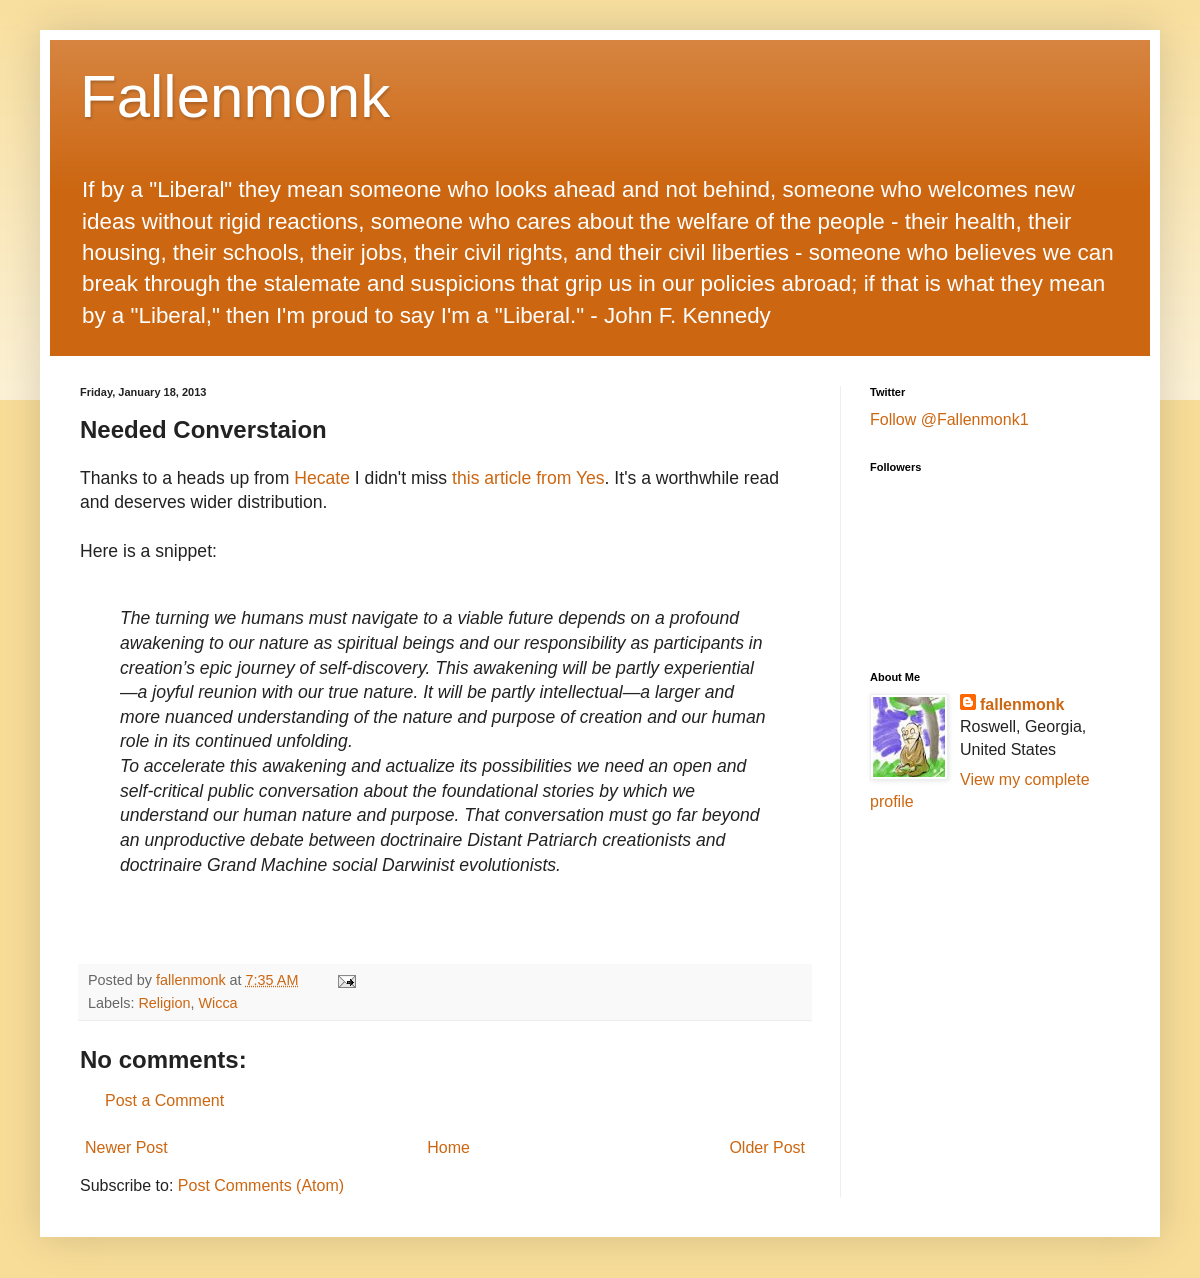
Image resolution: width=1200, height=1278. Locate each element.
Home (448, 1147)
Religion (164, 1003)
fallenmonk (1022, 704)
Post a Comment (164, 1100)
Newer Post (126, 1147)
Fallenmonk (235, 96)
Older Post (767, 1147)
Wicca (217, 1003)
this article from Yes (528, 478)
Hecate (322, 478)
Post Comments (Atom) (261, 1185)
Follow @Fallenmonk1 (949, 419)
